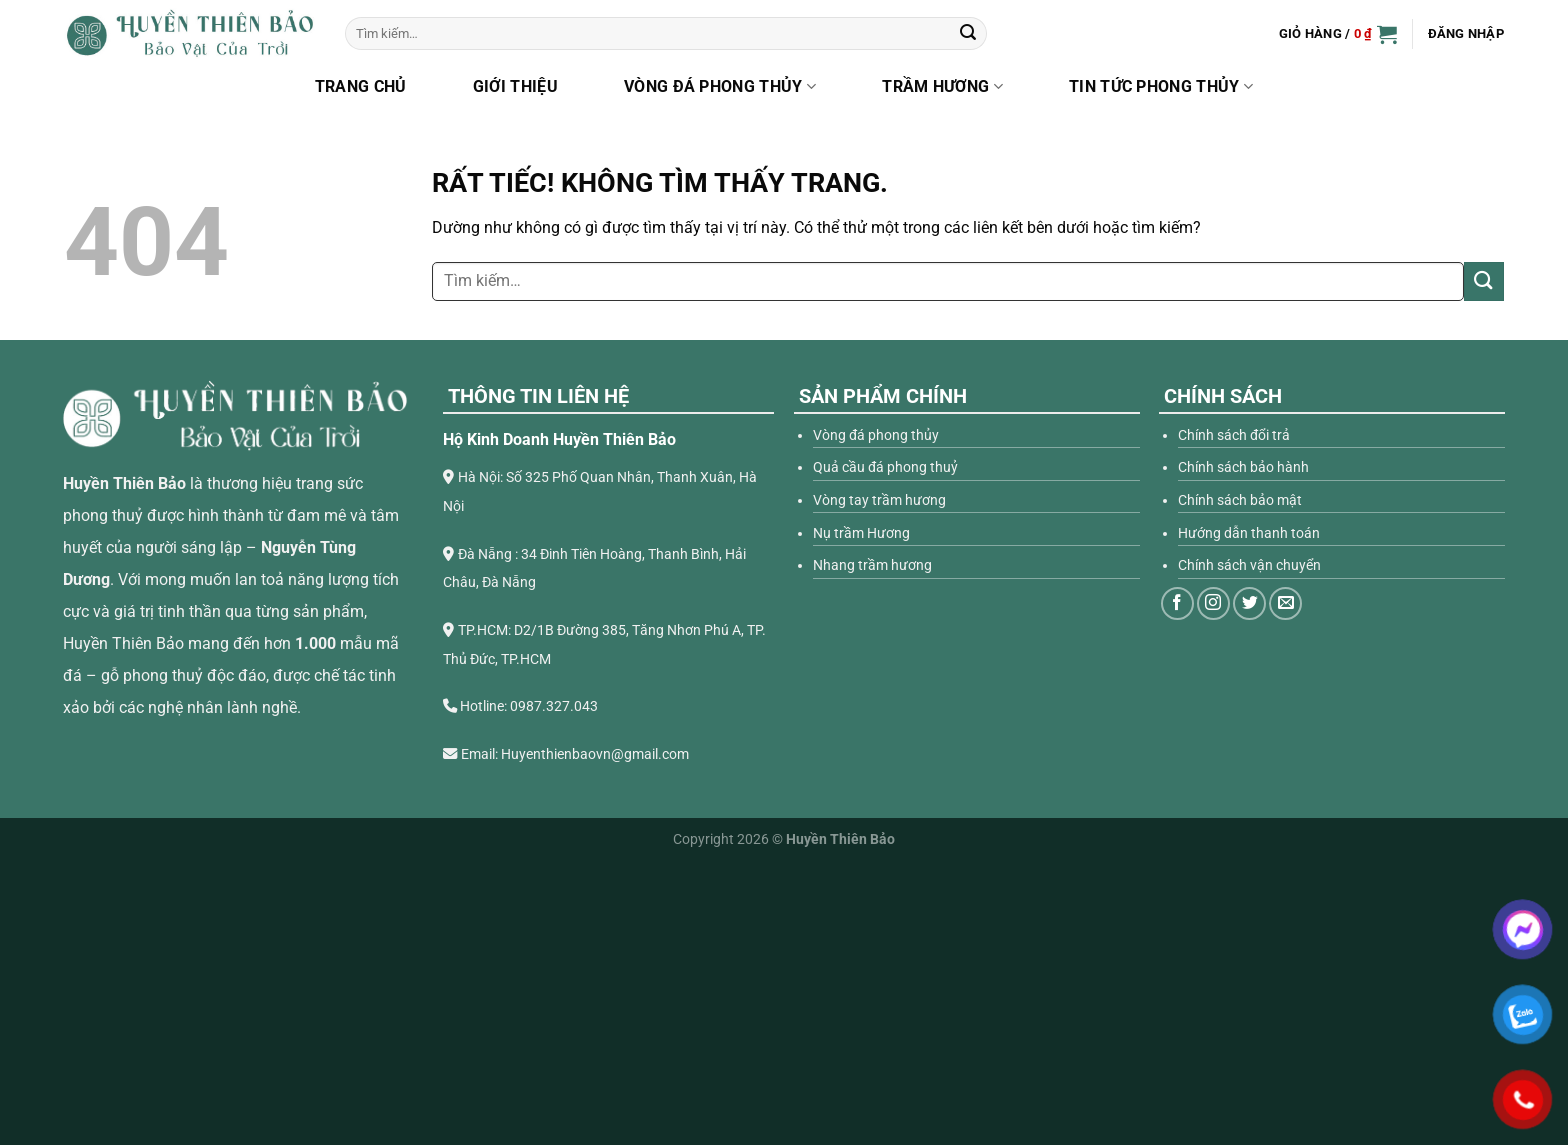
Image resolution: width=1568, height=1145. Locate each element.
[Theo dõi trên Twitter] (1249, 603)
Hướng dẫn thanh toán (1249, 533)
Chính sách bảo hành (1243, 467)
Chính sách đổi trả (1234, 435)
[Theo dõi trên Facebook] (1177, 603)
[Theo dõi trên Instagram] (1213, 603)
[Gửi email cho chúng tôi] (1285, 603)
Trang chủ (361, 86)
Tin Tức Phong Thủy (1161, 87)
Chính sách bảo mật (1240, 500)
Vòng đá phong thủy (720, 87)
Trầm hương (942, 87)
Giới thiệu (515, 86)
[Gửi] (968, 34)
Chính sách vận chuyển (1249, 565)
